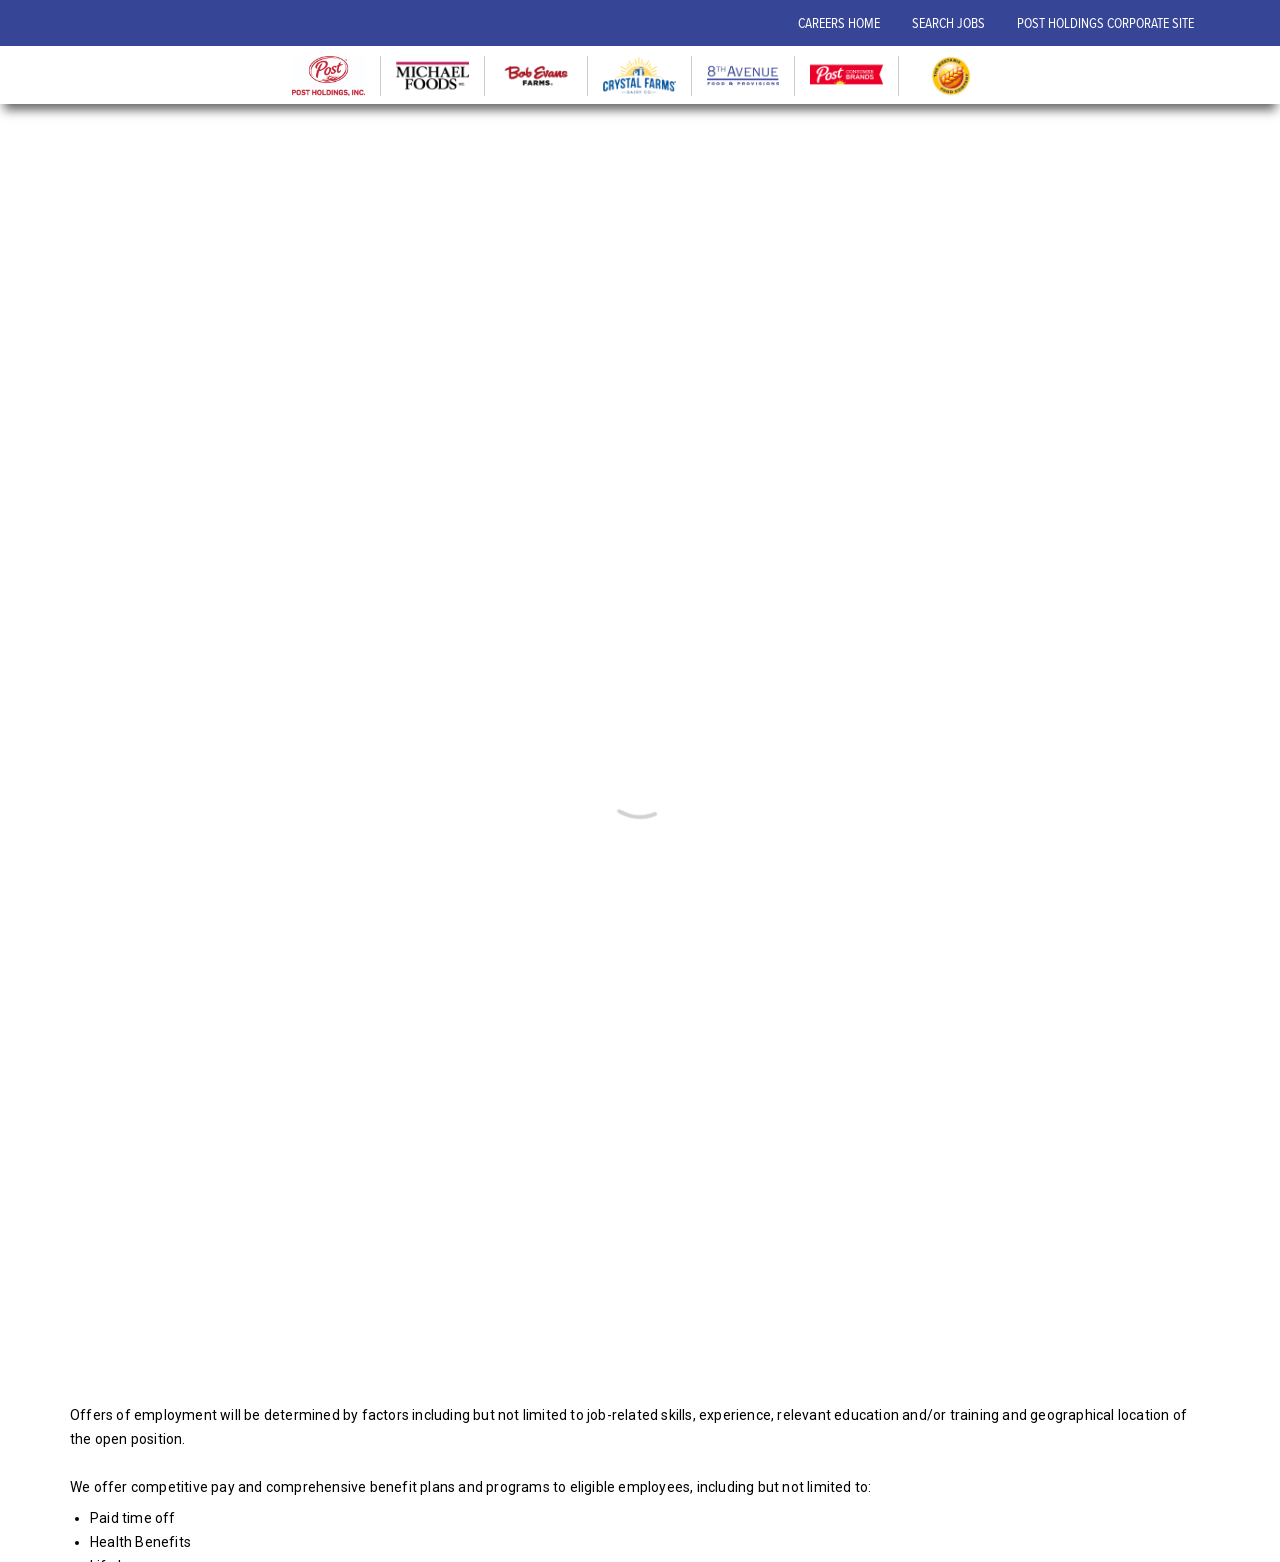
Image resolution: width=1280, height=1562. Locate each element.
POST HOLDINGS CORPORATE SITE (1105, 22)
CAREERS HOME (839, 22)
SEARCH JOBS (948, 22)
